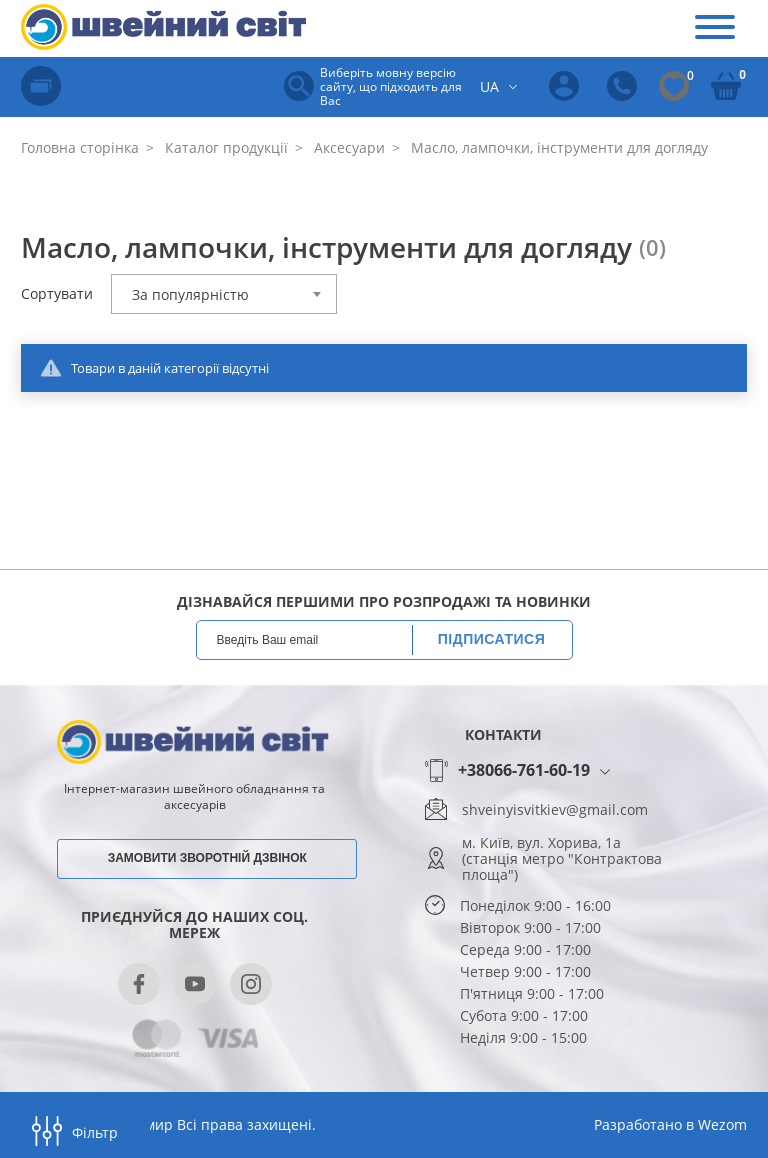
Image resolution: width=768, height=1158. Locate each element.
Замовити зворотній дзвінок (207, 858)
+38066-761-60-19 (524, 771)
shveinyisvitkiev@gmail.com (555, 810)
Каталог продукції (224, 147)
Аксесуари (347, 147)
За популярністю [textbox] (190, 294)
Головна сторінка (80, 147)
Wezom (722, 1124)
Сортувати (57, 294)
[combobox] (224, 294)
